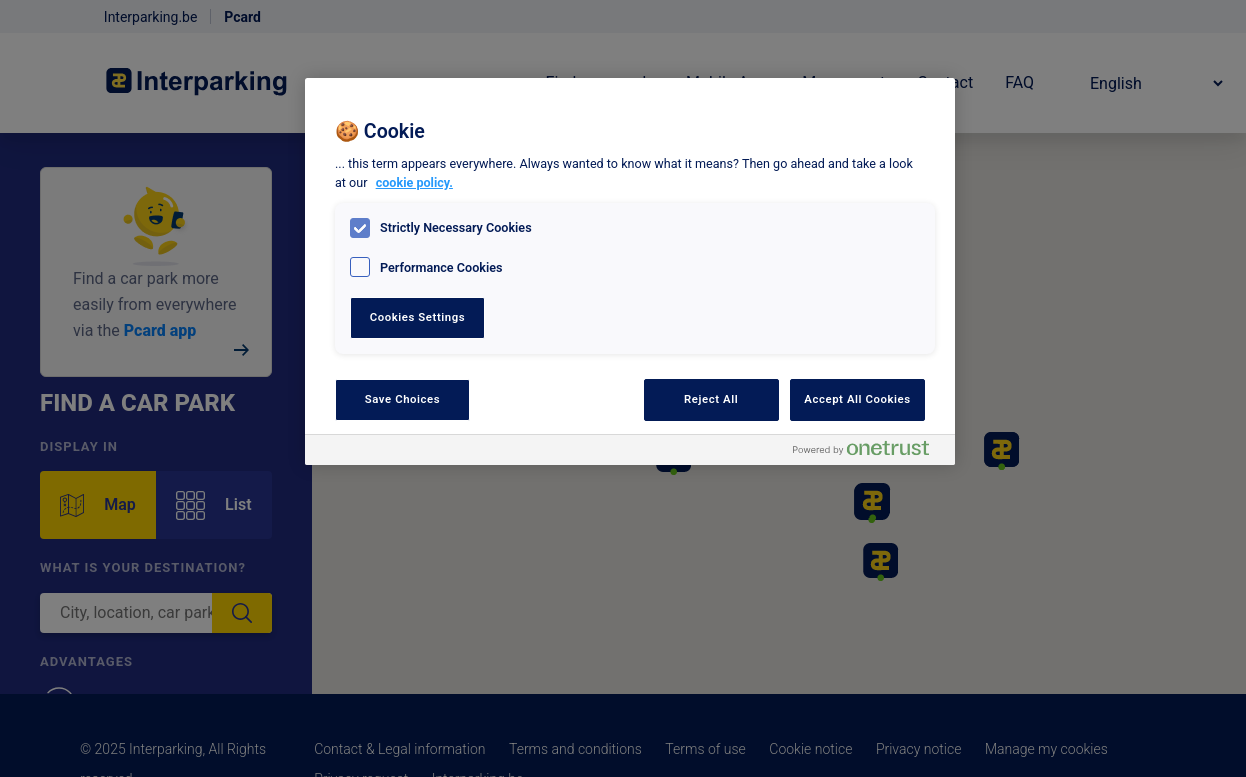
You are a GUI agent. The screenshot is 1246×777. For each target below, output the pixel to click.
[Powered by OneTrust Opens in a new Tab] (869, 452)
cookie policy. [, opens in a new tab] (414, 182)
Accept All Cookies (857, 399)
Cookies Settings (418, 317)
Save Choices (402, 399)
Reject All (711, 399)
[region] (630, 271)
